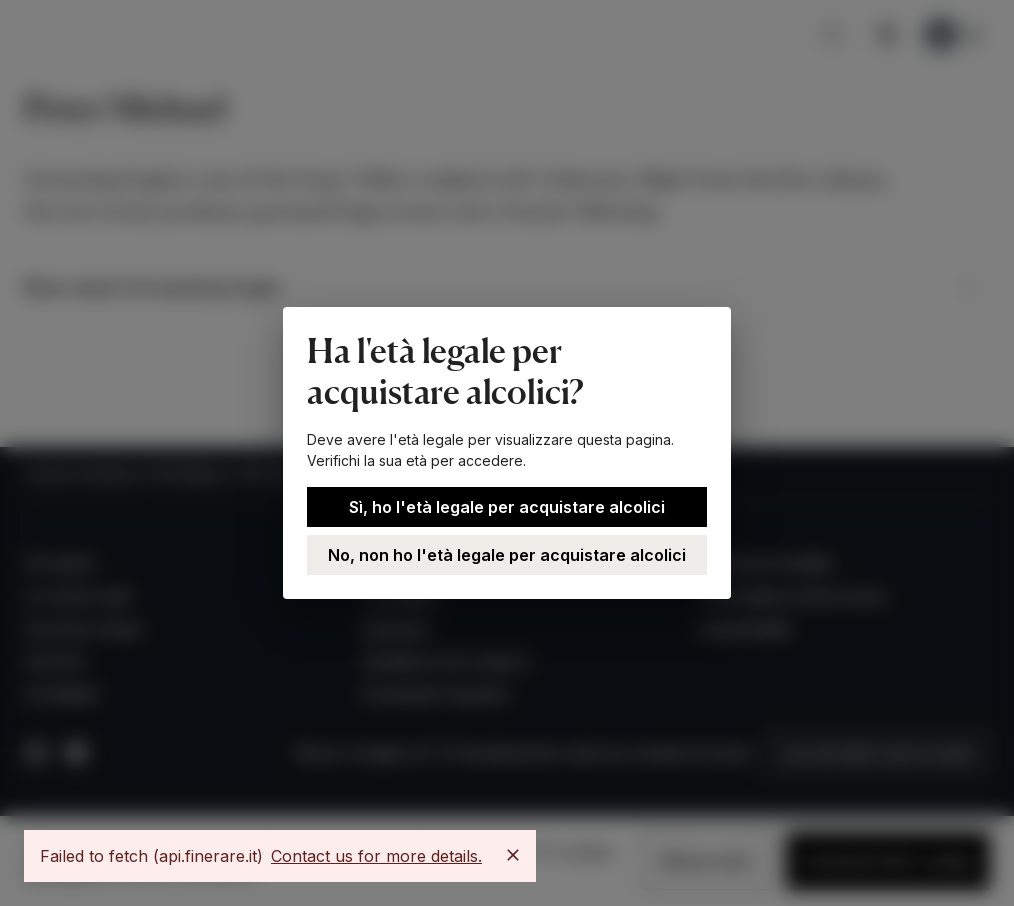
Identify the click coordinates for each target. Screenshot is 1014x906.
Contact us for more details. (376, 856)
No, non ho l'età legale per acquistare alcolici (507, 555)
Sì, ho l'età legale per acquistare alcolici (507, 507)
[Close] (513, 855)
